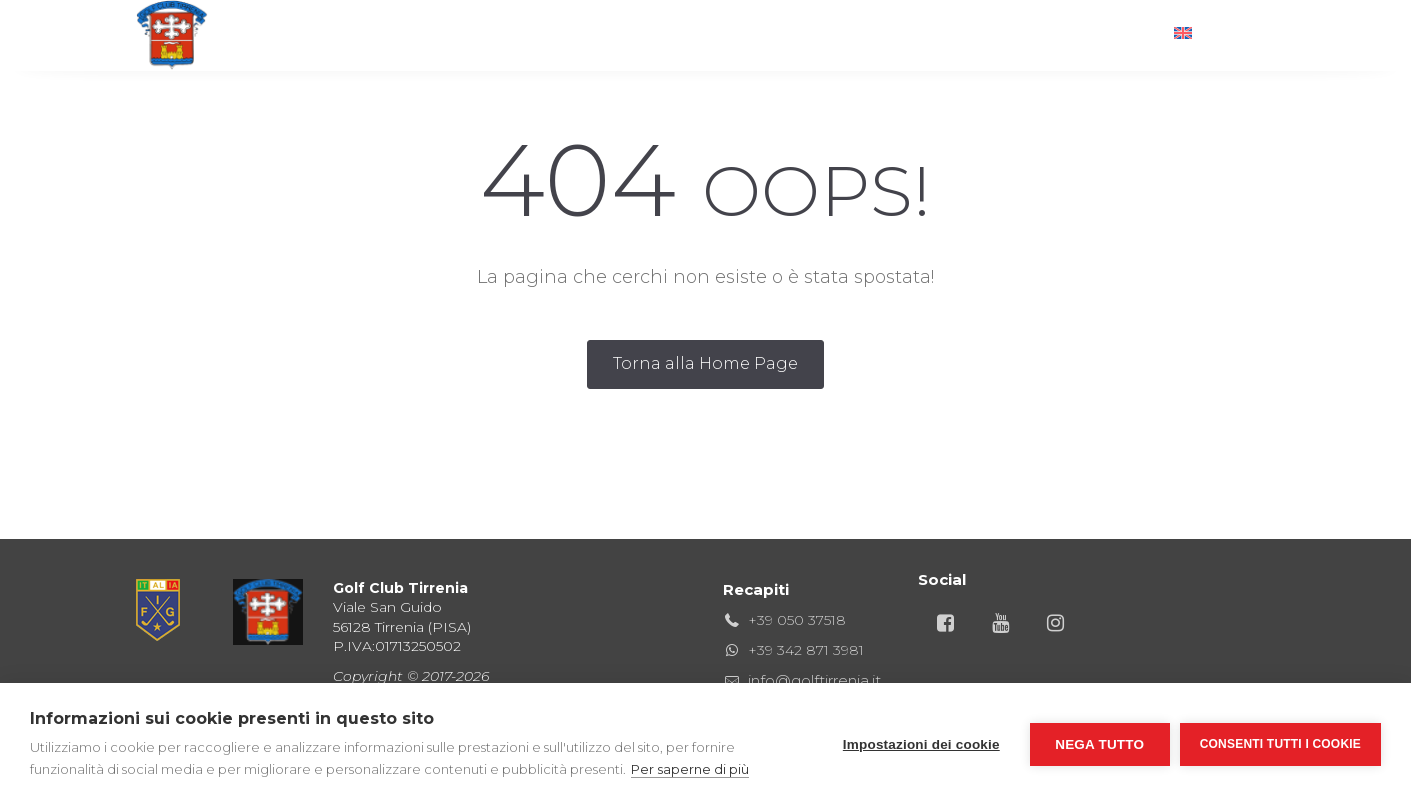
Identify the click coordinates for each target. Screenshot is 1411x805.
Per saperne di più (690, 769)
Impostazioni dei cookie (921, 744)
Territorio (935, 34)
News (1039, 34)
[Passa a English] (1215, 35)
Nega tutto (1099, 744)
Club (537, 34)
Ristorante (640, 34)
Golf (458, 34)
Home (377, 34)
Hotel (828, 34)
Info (1117, 34)
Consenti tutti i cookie (1280, 744)
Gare (745, 34)
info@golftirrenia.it (814, 680)
